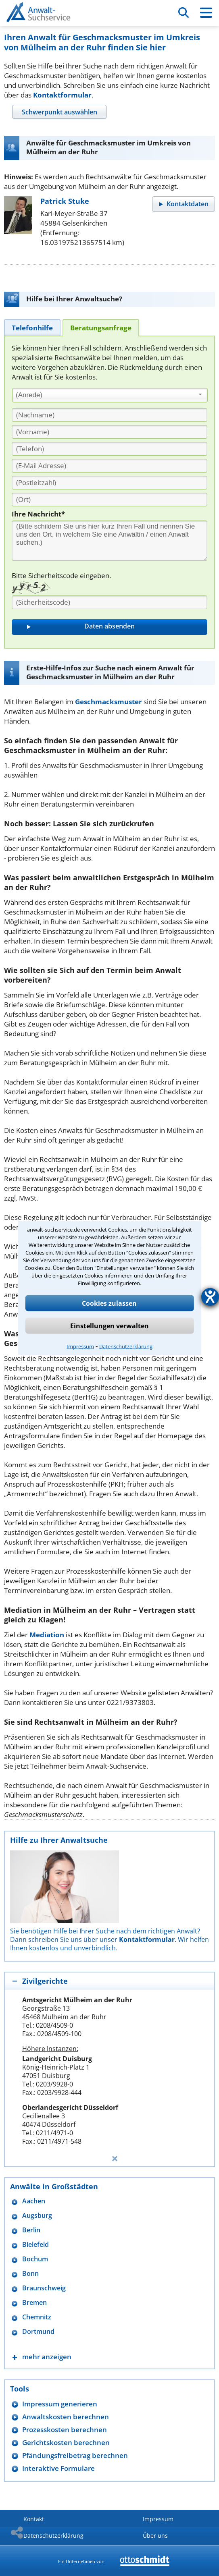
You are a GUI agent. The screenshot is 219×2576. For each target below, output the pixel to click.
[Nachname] (109, 415)
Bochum (35, 2259)
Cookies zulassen (109, 1303)
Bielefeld (35, 2244)
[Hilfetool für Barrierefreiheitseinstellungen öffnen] (210, 1297)
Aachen (33, 2201)
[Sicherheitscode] (109, 602)
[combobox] (110, 395)
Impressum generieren (59, 2403)
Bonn (30, 2273)
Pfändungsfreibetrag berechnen (75, 2455)
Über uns (155, 2535)
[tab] (59, 111)
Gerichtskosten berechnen (66, 2442)
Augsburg (37, 2215)
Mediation (46, 1634)
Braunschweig (44, 2288)
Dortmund (38, 2331)
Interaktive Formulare (58, 2468)
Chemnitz (36, 2317)
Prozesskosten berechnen (64, 2429)
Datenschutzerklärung (125, 1346)
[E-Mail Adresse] (109, 466)
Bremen (34, 2302)
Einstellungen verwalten (109, 1325)
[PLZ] (109, 482)
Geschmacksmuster (108, 701)
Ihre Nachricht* (38, 514)
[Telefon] (109, 449)
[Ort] (109, 499)
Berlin (31, 2230)
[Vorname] (109, 432)
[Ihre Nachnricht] (109, 541)
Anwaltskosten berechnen (65, 2416)
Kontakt (33, 2519)
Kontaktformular (62, 95)
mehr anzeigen (46, 2356)
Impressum (80, 1346)
